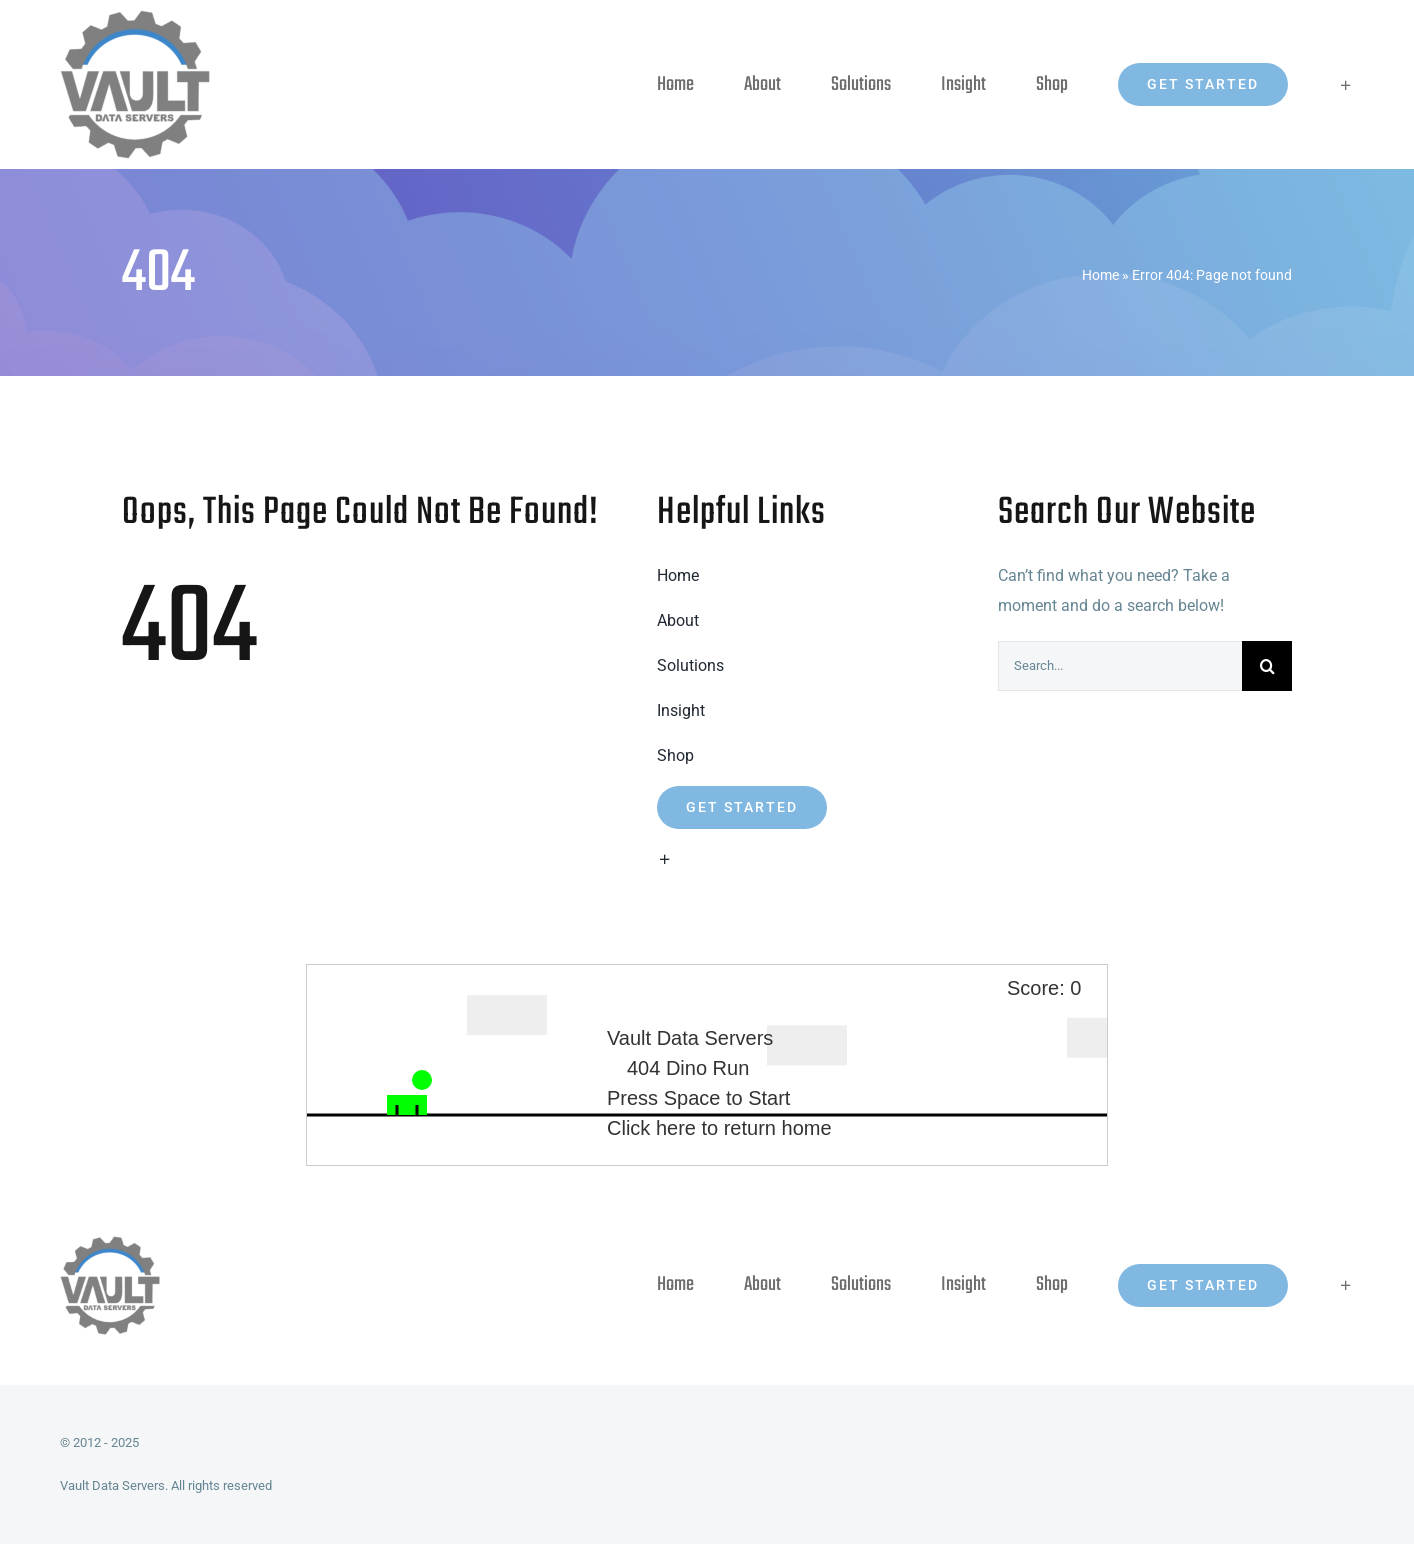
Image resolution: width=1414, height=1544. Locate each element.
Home (1100, 275)
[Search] (1267, 666)
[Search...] (1120, 666)
